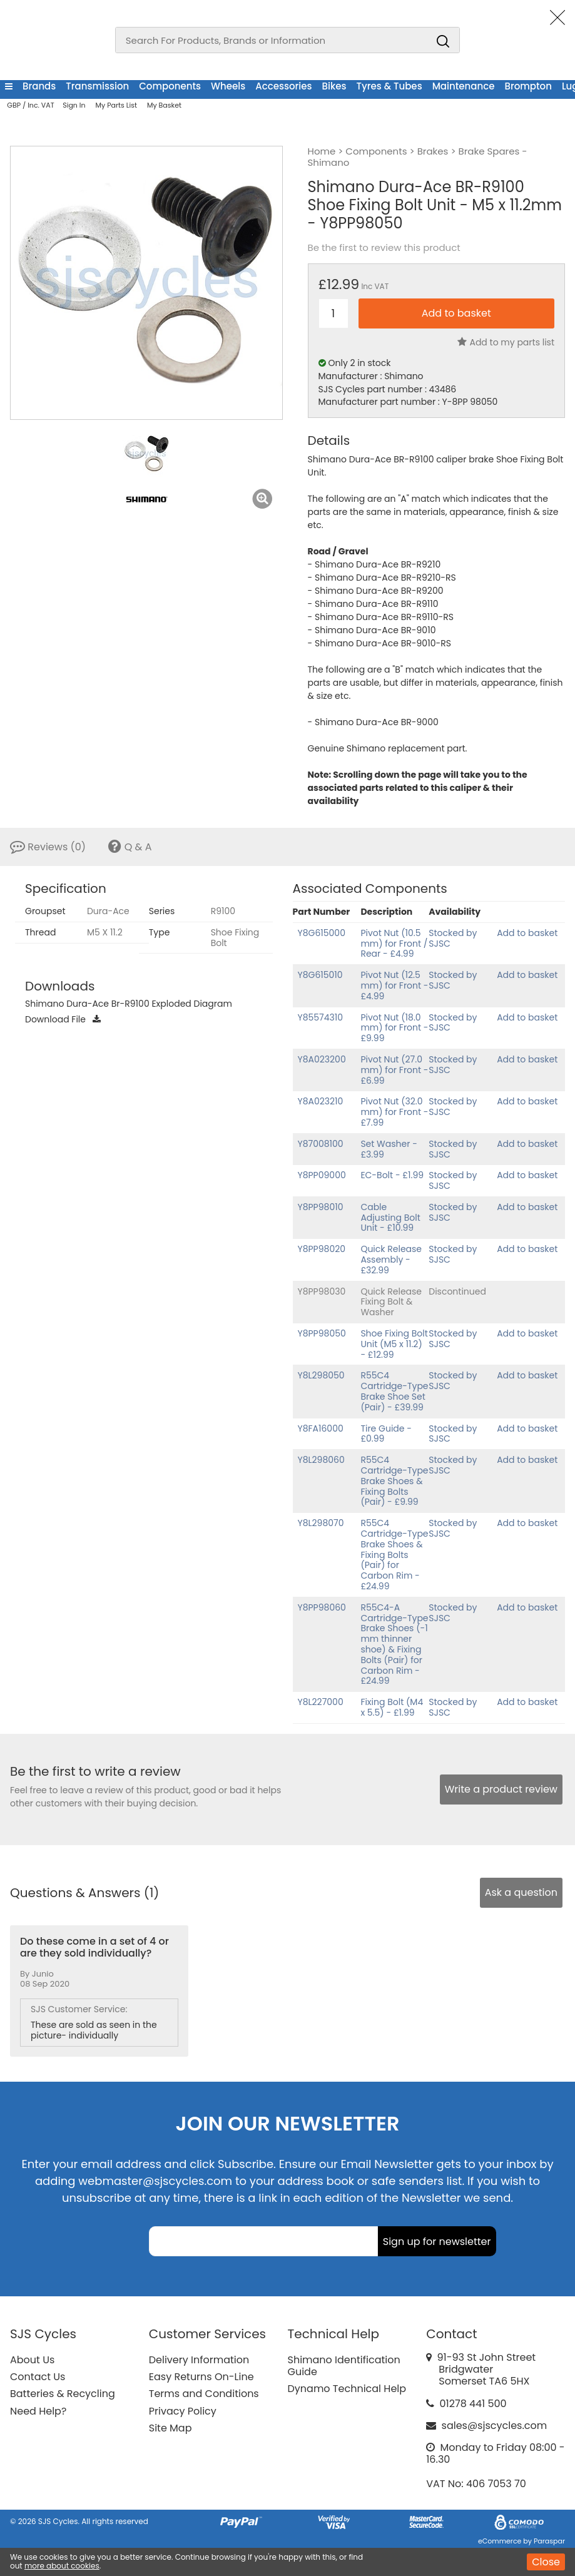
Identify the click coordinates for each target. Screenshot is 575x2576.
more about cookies (61, 2565)
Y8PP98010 (320, 1207)
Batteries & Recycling (62, 2393)
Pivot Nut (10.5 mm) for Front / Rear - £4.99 (393, 943)
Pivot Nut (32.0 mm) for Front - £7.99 (394, 1112)
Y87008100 (320, 1144)
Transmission (97, 86)
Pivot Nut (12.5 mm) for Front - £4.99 (394, 985)
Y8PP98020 (322, 1249)
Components (170, 86)
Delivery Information (199, 2360)
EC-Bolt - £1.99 (392, 1175)
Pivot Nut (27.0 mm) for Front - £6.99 (394, 1070)
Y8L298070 (321, 1523)
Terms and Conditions (204, 2393)
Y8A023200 (322, 1059)
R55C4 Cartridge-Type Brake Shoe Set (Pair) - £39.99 (394, 1391)
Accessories (283, 86)
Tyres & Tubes (389, 86)
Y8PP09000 (322, 1175)
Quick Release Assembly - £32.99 (391, 1259)
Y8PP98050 (322, 1333)
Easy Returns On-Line (201, 2377)
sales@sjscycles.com (494, 2425)
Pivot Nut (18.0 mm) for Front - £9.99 (394, 1028)
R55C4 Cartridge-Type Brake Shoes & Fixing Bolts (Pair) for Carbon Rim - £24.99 (394, 1554)
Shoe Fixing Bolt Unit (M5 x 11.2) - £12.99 (393, 1344)
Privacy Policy (182, 2411)
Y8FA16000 (320, 1428)
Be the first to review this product (384, 247)
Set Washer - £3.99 (388, 1149)
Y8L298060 (321, 1459)
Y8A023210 (320, 1101)
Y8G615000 (321, 933)
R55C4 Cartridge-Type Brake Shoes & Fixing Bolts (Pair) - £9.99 (394, 1480)
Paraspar (549, 2541)
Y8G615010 (320, 975)
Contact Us (37, 2377)
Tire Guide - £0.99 (386, 1433)
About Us (32, 2360)
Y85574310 (320, 1017)
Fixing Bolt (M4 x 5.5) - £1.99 (391, 1707)
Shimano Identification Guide (344, 2366)
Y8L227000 (320, 1702)
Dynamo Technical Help (347, 2388)
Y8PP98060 (322, 1607)
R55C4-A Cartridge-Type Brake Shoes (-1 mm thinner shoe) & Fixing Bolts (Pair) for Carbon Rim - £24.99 (394, 1644)
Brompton (527, 86)
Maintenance (463, 86)
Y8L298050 (321, 1375)
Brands (39, 86)
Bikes (334, 86)
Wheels (228, 86)
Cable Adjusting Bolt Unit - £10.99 (390, 1218)
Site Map (170, 2428)
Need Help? (38, 2411)
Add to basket (527, 933)
